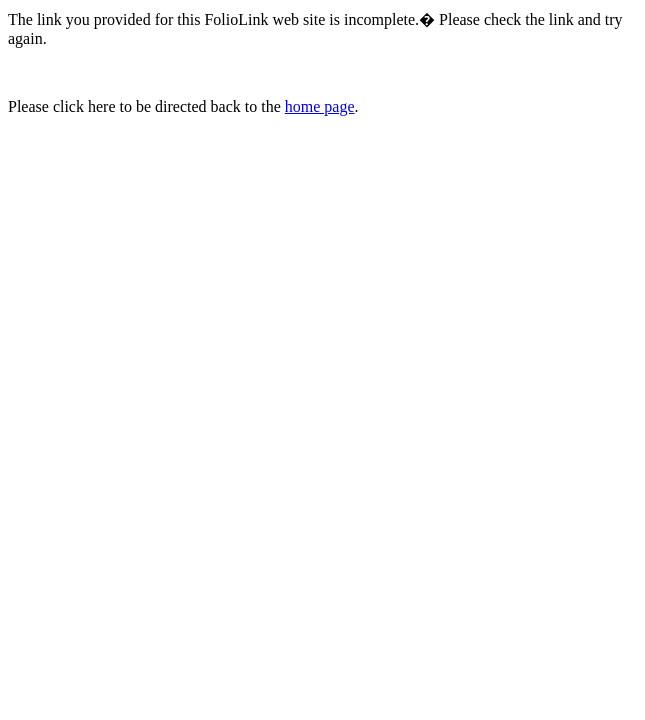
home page (320, 106)
